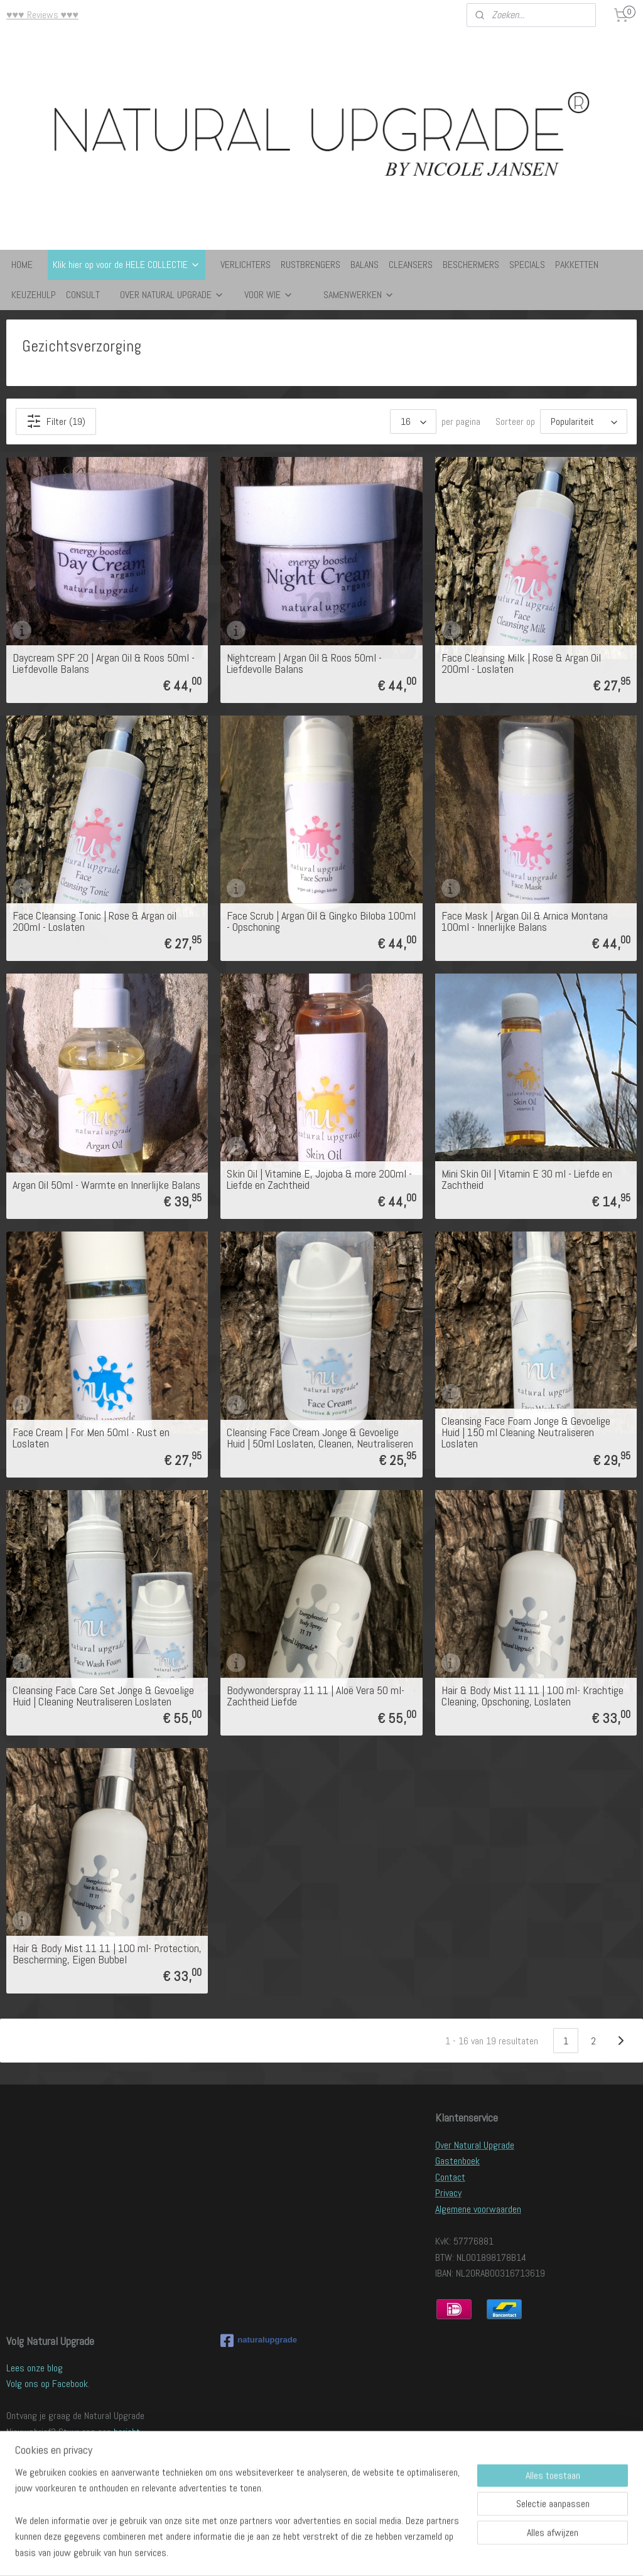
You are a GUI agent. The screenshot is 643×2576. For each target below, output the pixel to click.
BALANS (364, 264)
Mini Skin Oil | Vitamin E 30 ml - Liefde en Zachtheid (526, 1179)
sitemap (289, 2552)
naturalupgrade (258, 2340)
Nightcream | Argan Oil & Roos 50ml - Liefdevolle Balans (304, 663)
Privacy (448, 2192)
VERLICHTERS (245, 264)
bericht (127, 2432)
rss (311, 2552)
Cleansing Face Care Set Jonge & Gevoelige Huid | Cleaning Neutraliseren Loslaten (103, 1696)
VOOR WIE (268, 294)
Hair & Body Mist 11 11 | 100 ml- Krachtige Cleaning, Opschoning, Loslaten (532, 1696)
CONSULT (83, 294)
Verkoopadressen (38, 2496)
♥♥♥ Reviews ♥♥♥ (42, 14)
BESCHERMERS (471, 264)
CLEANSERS (411, 264)
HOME (22, 264)
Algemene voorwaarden (478, 2209)
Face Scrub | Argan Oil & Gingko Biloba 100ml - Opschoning (321, 921)
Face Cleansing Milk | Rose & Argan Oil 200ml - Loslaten (521, 663)
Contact (450, 2177)
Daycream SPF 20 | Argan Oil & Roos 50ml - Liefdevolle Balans (104, 663)
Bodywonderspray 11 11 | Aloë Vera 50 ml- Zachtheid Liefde (315, 1696)
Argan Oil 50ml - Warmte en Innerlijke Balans (106, 1185)
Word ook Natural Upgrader (56, 2480)
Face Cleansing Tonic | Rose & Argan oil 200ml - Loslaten (94, 921)
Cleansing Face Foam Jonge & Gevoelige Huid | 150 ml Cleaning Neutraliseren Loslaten (525, 1432)
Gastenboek (457, 2160)
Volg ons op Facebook (47, 2383)
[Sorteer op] (584, 421)
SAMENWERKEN (358, 294)
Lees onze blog (34, 2368)
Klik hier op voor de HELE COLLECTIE (126, 264)
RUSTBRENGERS (310, 264)
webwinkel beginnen (352, 2552)
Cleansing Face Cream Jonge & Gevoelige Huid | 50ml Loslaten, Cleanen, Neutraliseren (320, 1438)
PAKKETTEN (576, 264)
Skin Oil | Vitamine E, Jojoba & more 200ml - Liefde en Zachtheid (319, 1179)
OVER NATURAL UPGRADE (172, 294)
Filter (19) (55, 421)
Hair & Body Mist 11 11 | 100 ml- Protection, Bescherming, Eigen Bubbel (107, 1954)
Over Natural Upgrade (474, 2145)
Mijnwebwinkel (445, 2552)
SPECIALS (527, 264)
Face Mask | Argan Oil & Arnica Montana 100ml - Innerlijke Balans (524, 921)
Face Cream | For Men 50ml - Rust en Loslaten (91, 1438)
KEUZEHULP (33, 294)
